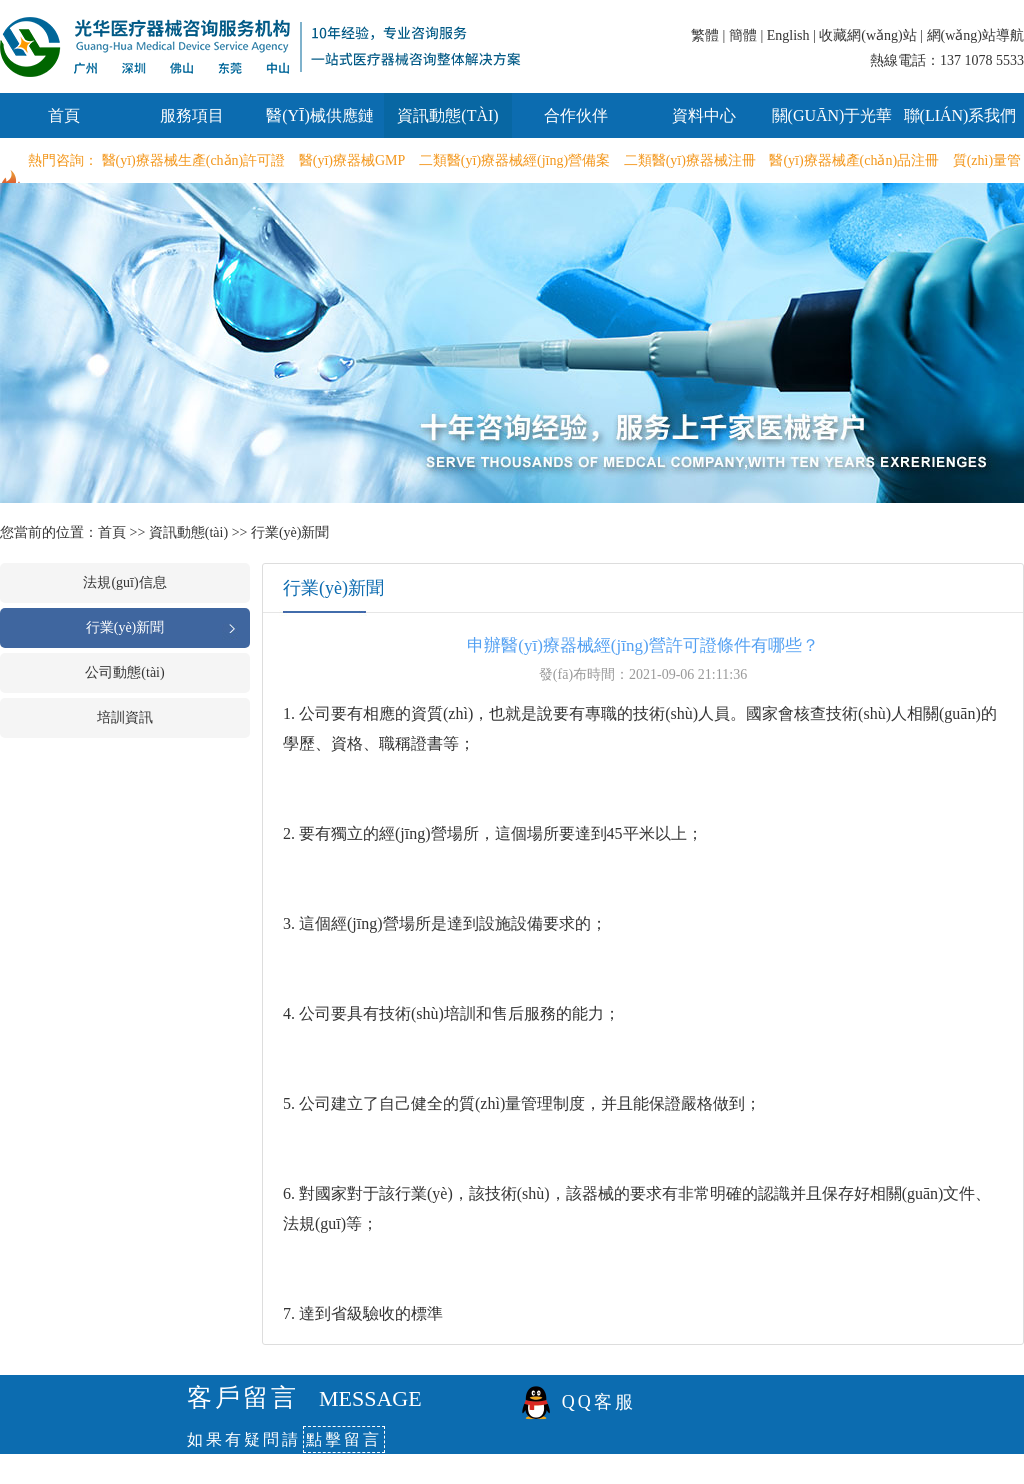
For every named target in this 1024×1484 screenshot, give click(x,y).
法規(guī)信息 (124, 582)
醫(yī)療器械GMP (352, 160)
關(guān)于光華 (832, 115)
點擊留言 (344, 1439)
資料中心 (704, 115)
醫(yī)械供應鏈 (320, 115)
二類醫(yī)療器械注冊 (690, 160)
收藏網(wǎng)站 (867, 35)
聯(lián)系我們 (960, 115)
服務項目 (192, 115)
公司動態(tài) (124, 672)
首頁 (64, 115)
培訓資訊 (125, 717)
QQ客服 (599, 1402)
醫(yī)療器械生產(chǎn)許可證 (194, 160)
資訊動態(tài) (447, 115)
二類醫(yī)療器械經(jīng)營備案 (514, 160)
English (788, 35)
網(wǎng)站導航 (975, 35)
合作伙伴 (576, 115)
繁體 (705, 35)
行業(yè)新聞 (290, 532)
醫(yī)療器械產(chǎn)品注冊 (854, 160)
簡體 (743, 35)
